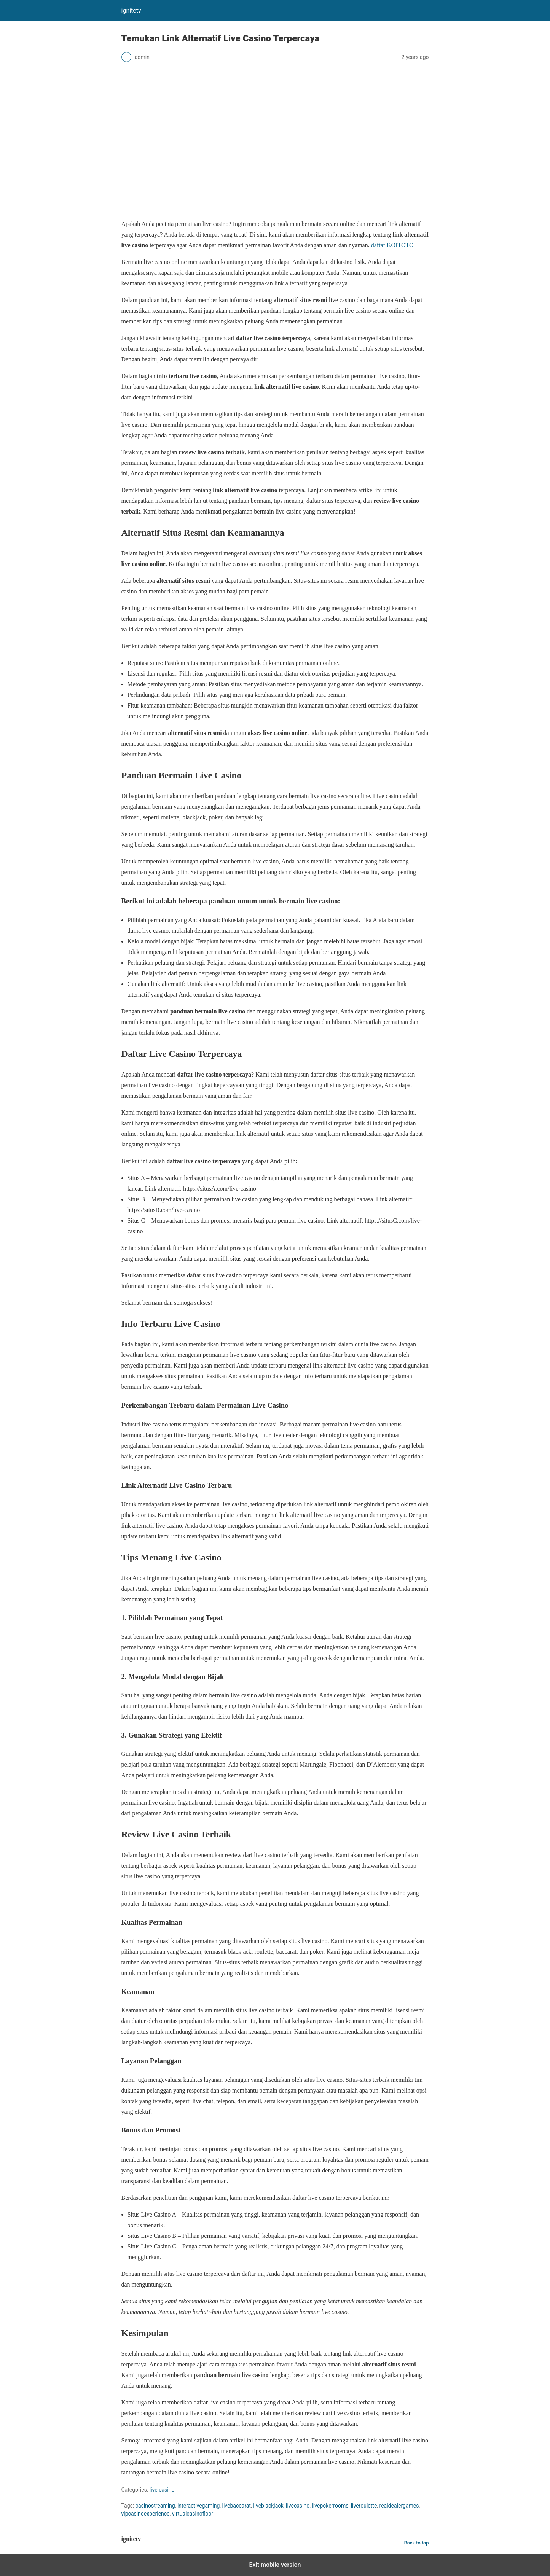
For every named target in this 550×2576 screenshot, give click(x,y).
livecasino (297, 2506)
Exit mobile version (275, 2564)
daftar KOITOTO (392, 245)
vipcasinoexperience (145, 2514)
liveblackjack (268, 2506)
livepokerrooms (330, 2506)
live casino (162, 2490)
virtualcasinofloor (193, 2514)
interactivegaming (198, 2506)
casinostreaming (155, 2506)
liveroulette (364, 2506)
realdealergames (399, 2506)
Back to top (416, 2543)
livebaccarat (236, 2506)
